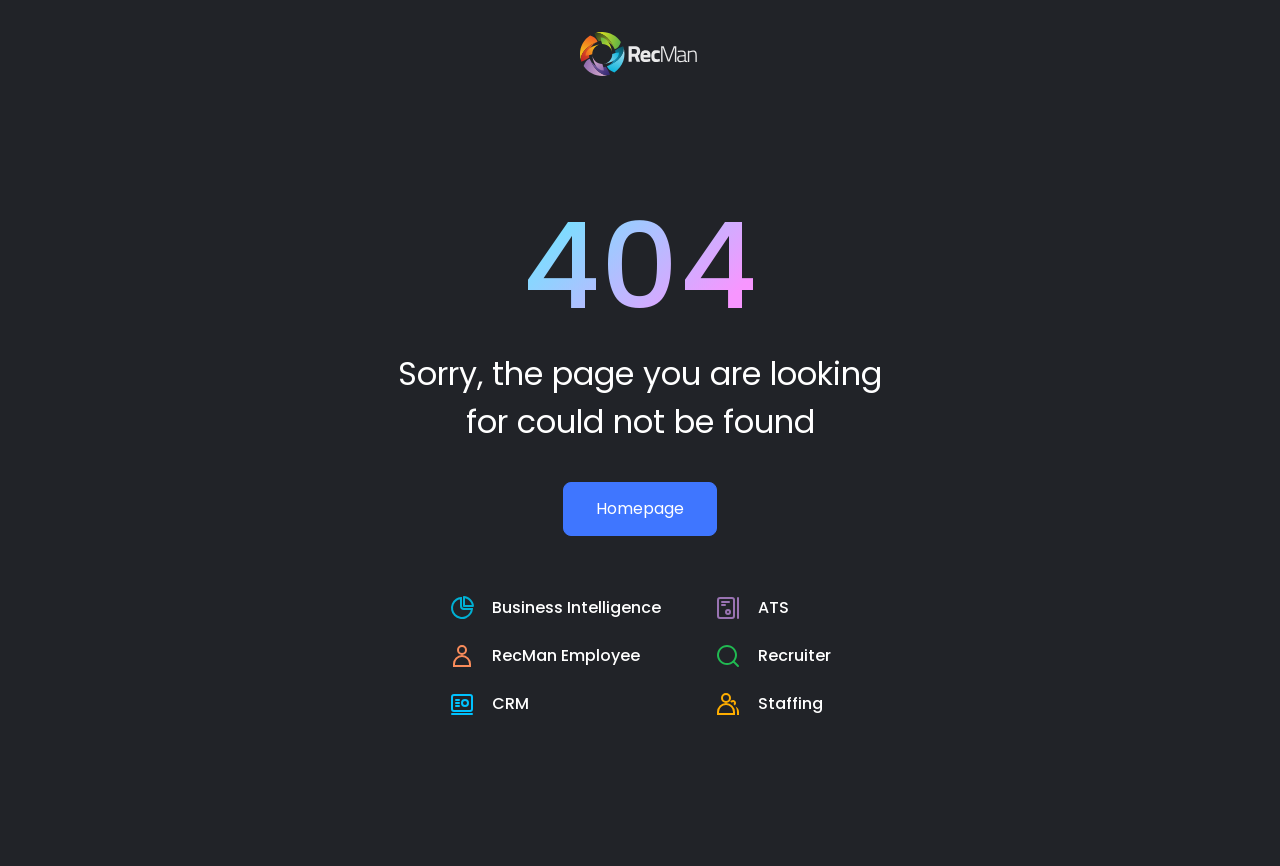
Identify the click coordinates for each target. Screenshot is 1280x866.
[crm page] (555, 704)
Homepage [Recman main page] (640, 508)
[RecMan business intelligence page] (555, 608)
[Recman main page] (640, 54)
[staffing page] (773, 704)
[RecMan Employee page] (555, 656)
